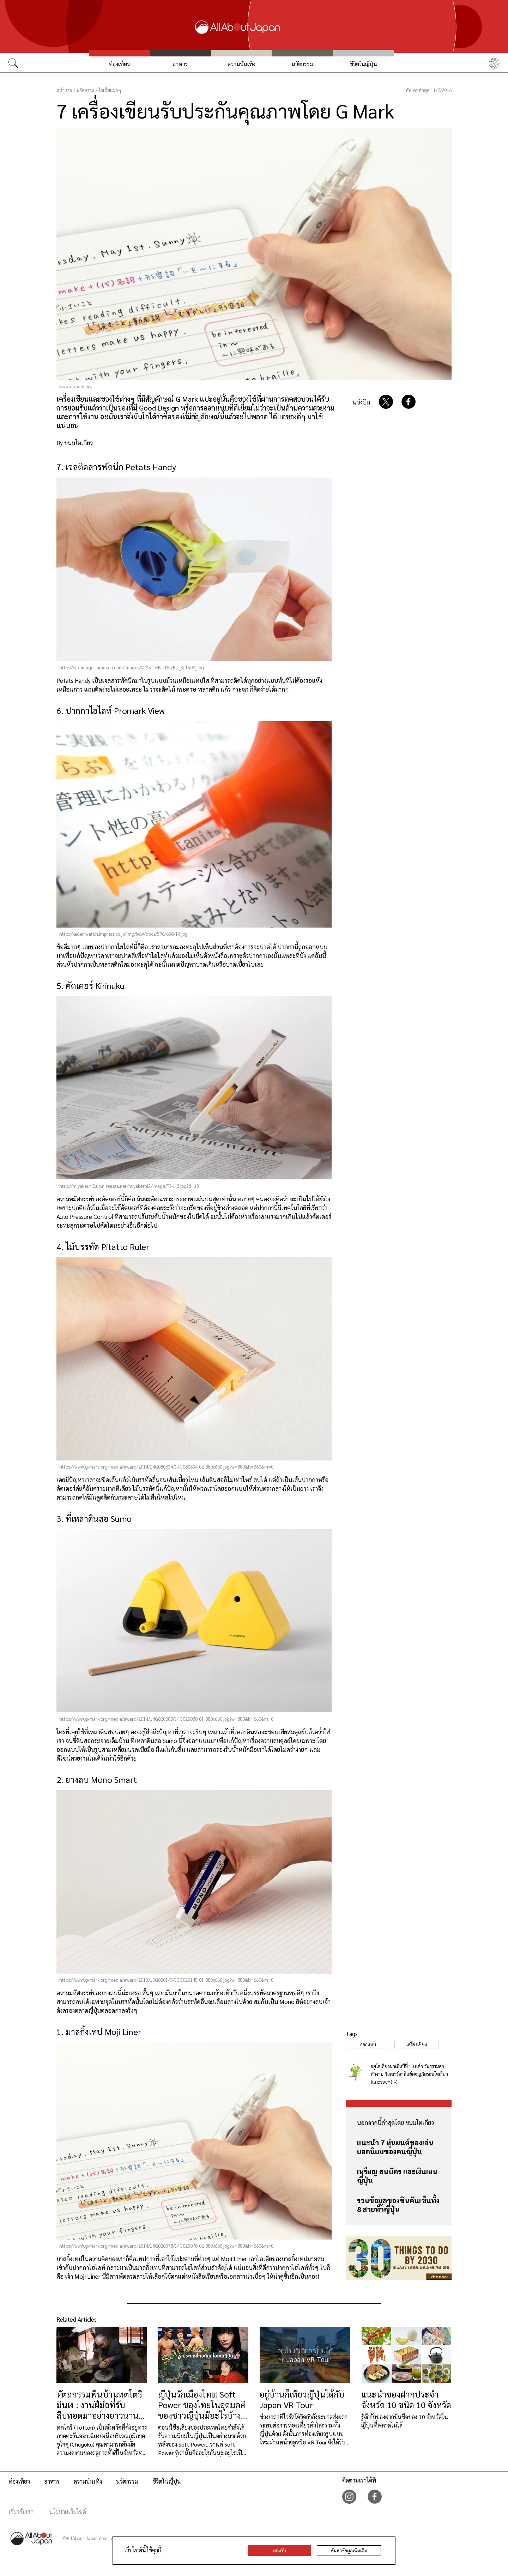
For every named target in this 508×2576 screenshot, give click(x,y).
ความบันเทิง (241, 63)
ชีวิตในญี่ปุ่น (363, 63)
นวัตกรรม (302, 63)
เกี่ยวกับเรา (21, 2511)
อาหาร (180, 63)
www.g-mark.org (75, 386)
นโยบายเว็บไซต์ (67, 2511)
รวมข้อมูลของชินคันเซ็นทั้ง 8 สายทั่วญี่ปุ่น (398, 2205)
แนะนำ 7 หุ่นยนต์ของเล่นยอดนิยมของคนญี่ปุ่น (395, 2147)
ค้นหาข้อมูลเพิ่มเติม (349, 2550)
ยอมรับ (279, 2550)
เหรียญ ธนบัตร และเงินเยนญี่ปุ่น (397, 2176)
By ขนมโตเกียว (74, 442)
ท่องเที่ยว (119, 63)
